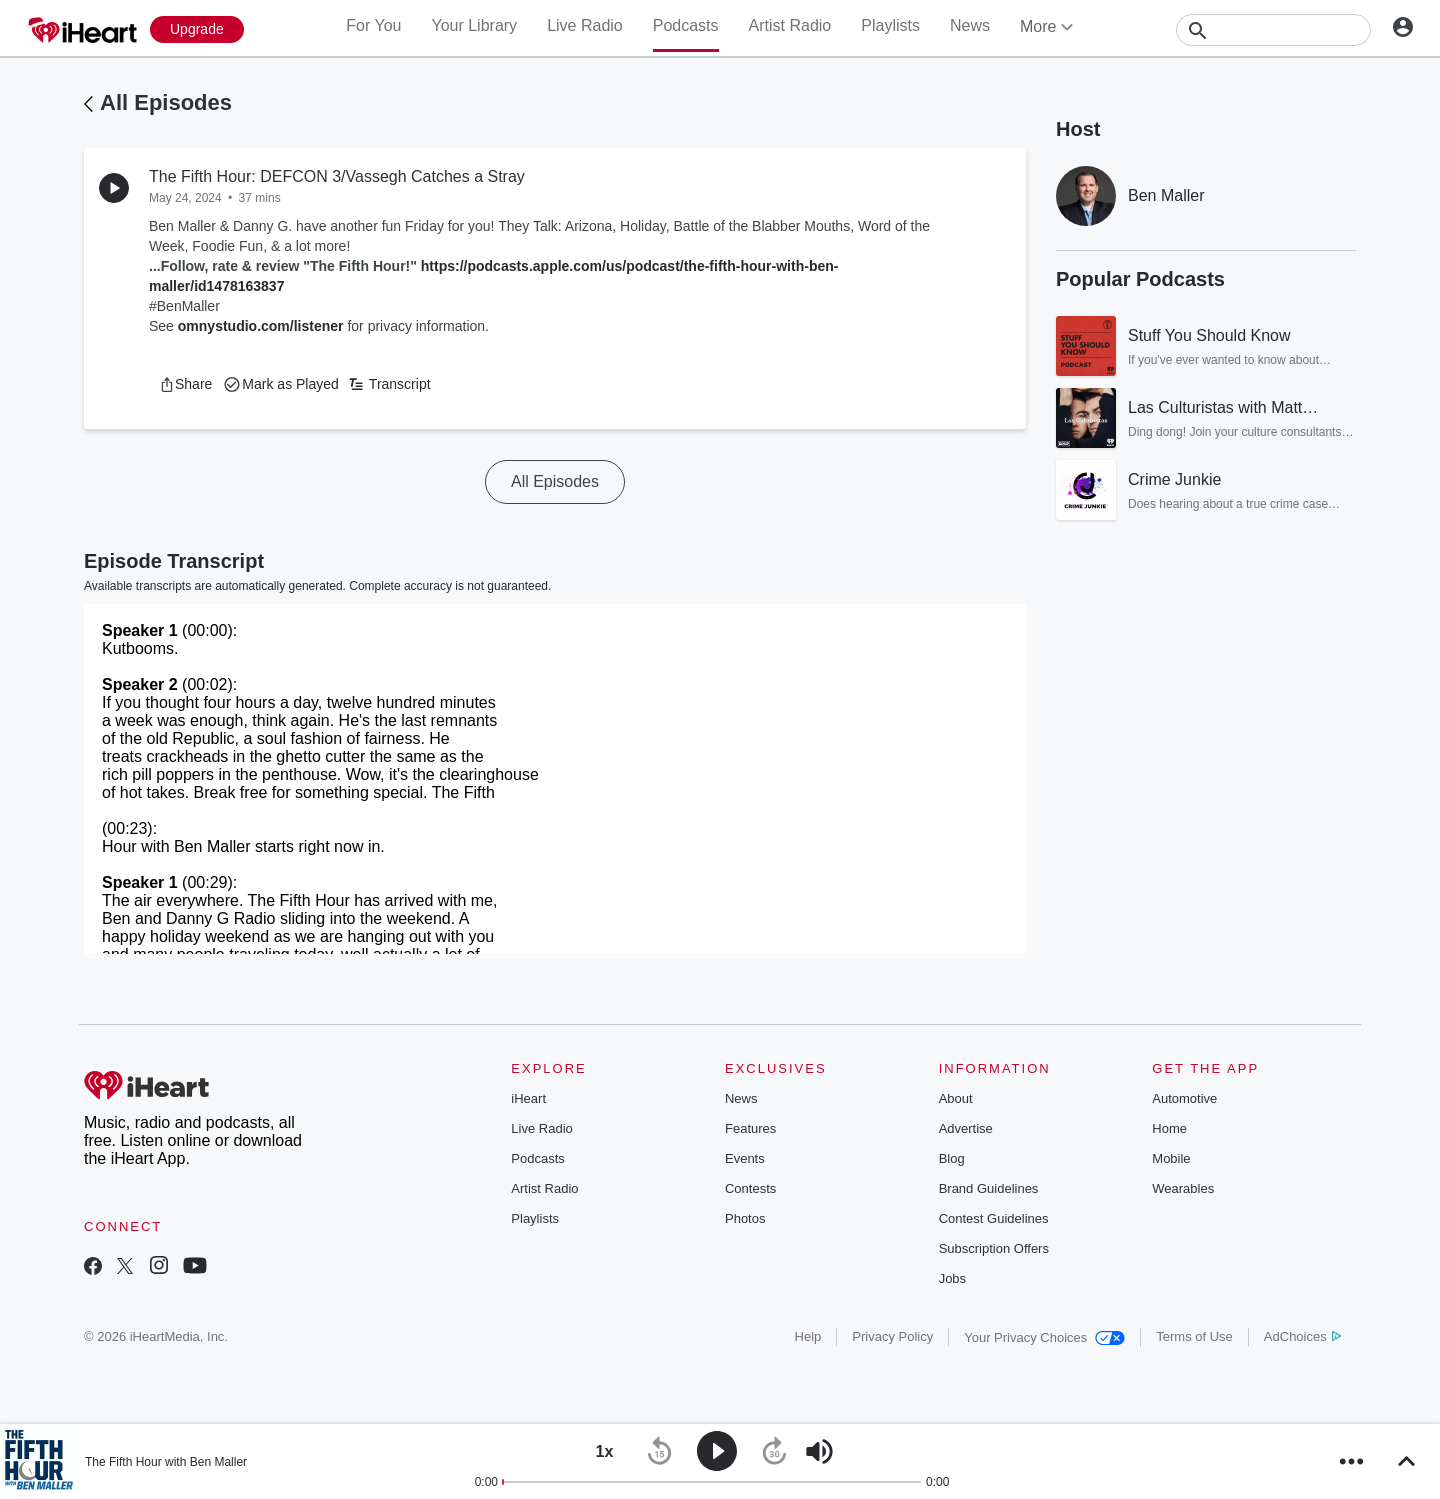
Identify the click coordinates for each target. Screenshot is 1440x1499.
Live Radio (585, 25)
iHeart (528, 1098)
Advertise (966, 1128)
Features (750, 1128)
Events (745, 1158)
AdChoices (1302, 1336)
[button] (185, 384)
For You (373, 25)
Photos (745, 1218)
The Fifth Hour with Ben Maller (166, 1462)
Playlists (890, 25)
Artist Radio (790, 25)
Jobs (952, 1278)
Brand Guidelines (989, 1188)
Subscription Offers (994, 1248)
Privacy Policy (892, 1336)
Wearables (1183, 1188)
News (970, 25)
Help (808, 1336)
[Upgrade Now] (197, 29)
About (956, 1098)
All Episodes (166, 102)
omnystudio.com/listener (261, 326)
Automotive (1184, 1098)
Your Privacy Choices (1044, 1337)
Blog (952, 1158)
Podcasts (686, 25)
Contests (750, 1188)
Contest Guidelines (994, 1218)
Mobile (1171, 1158)
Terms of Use (1194, 1336)
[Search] (1273, 30)
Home (1169, 1128)
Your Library (474, 25)
